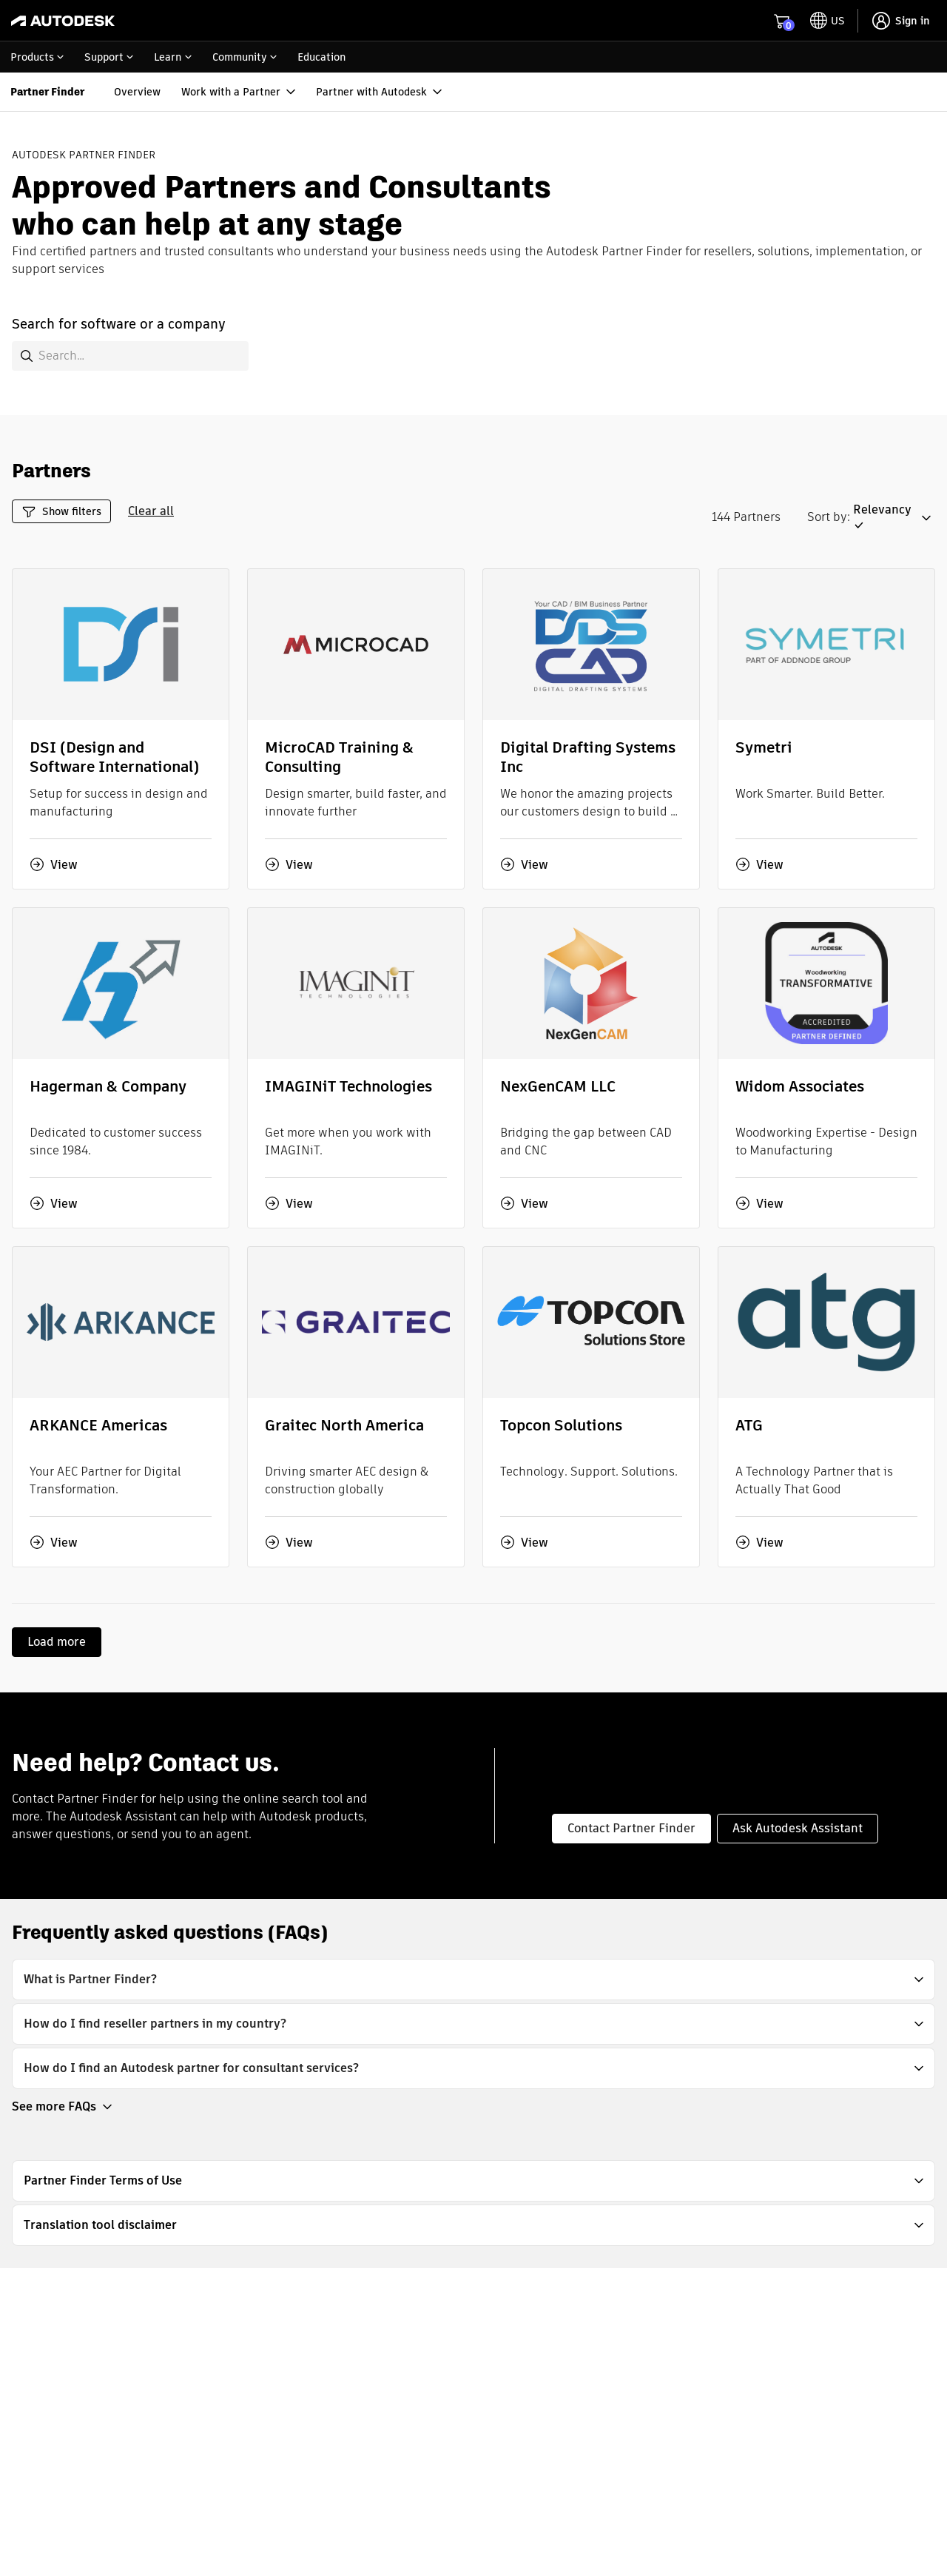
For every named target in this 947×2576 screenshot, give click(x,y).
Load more (56, 1641)
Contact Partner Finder (631, 1828)
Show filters (61, 511)
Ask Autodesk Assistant (797, 1828)
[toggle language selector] (827, 20)
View (54, 864)
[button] (894, 517)
